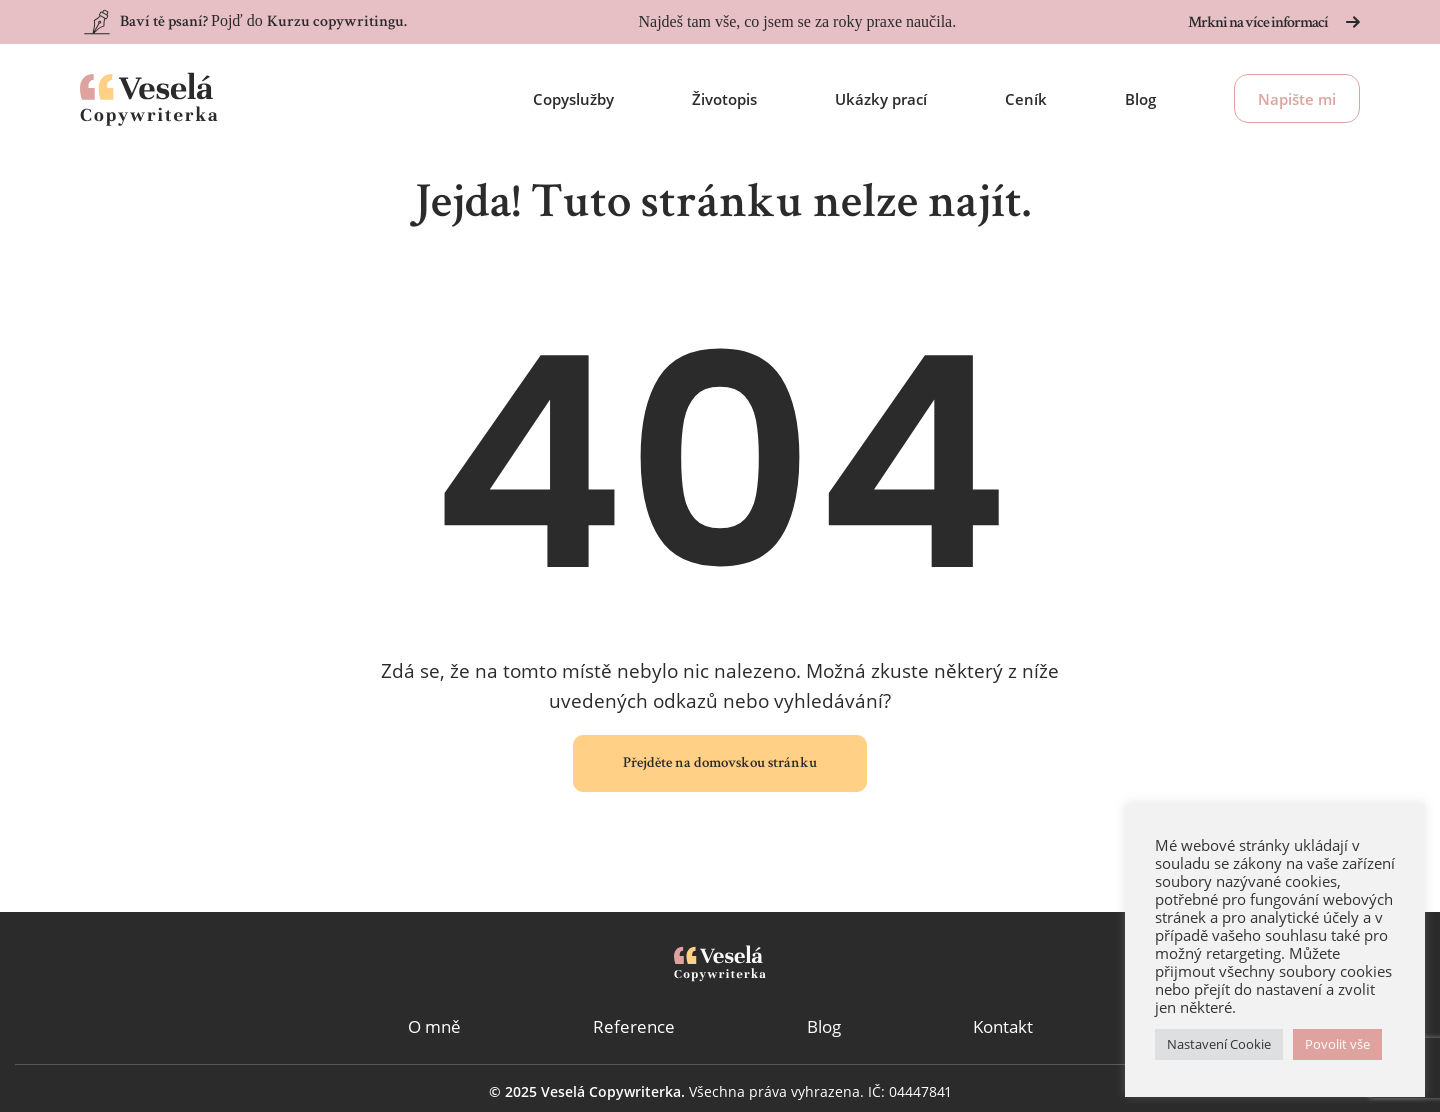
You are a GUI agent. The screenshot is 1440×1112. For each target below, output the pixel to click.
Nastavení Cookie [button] (1219, 1044)
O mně (434, 1026)
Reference (634, 1026)
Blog (1140, 99)
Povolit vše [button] (1337, 1044)
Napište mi (1297, 99)
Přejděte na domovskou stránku (720, 763)
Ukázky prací (881, 99)
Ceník (1026, 99)
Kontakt (1003, 1026)
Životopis (724, 99)
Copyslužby (573, 99)
